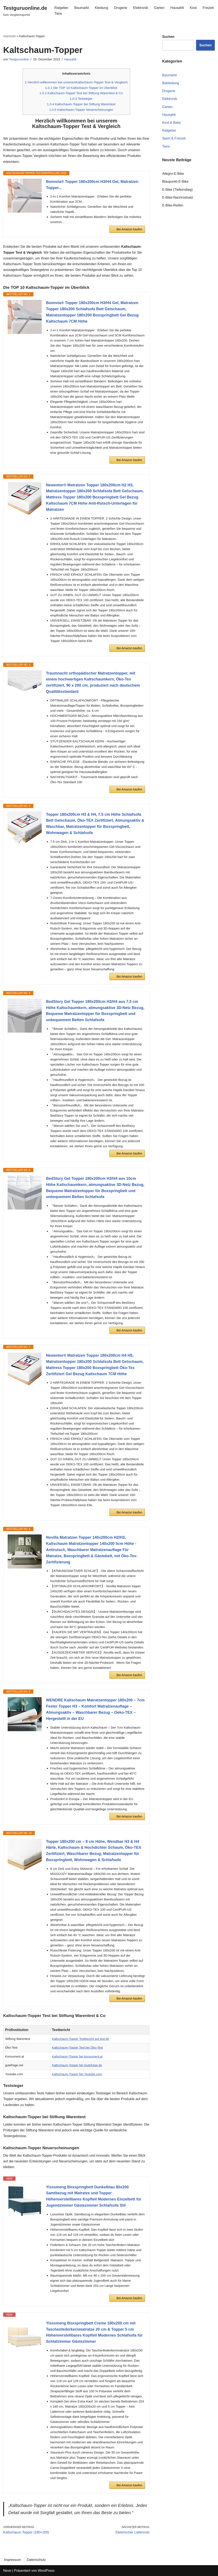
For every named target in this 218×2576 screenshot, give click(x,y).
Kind (193, 8)
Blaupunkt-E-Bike (175, 181)
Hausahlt (177, 8)
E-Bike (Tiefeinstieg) (177, 189)
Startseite (9, 36)
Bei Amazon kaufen (129, 229)
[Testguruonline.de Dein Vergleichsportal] (25, 10)
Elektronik (140, 8)
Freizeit (208, 8)
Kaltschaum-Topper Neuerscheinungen (81, 109)
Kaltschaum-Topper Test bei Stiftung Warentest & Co (81, 93)
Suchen (205, 45)
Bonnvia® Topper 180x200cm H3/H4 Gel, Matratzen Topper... (92, 184)
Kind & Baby (171, 122)
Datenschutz (36, 2560)
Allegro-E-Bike (173, 173)
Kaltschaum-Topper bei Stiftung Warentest (81, 104)
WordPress (46, 2570)
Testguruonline (19, 59)
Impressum (12, 2560)
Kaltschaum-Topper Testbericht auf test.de (80, 2039)
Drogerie (120, 8)
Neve (7, 2570)
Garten (159, 8)
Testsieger (81, 98)
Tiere (58, 13)
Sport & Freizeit (174, 138)
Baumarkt (81, 8)
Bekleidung (170, 83)
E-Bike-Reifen (172, 205)
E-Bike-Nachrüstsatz (177, 197)
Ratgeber (61, 8)
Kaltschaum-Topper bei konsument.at (77, 2056)
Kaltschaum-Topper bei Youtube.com (77, 2074)
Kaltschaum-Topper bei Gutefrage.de (77, 2065)
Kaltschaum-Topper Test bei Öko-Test (77, 2047)
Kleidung (101, 8)
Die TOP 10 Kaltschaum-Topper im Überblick (81, 88)
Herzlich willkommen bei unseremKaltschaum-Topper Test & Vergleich (76, 82)
